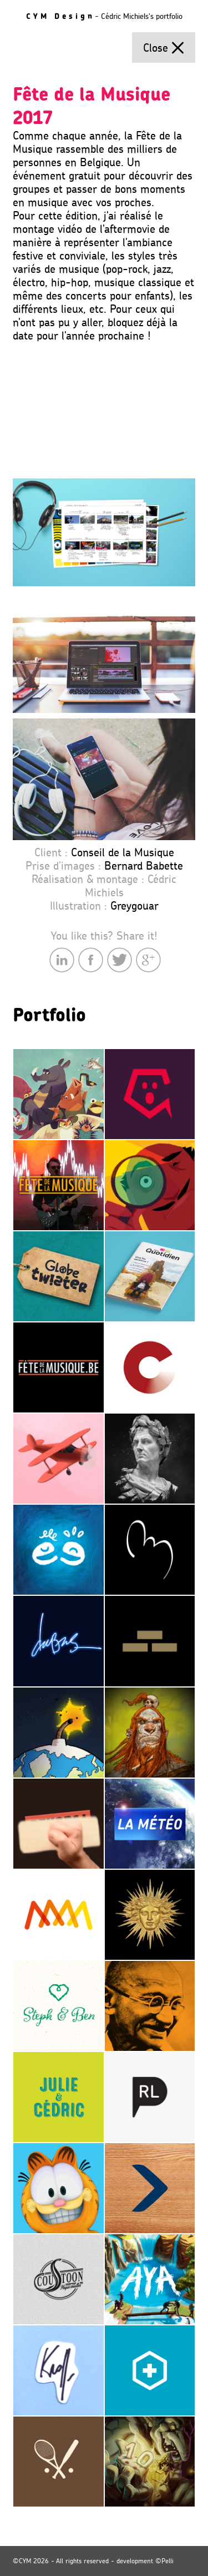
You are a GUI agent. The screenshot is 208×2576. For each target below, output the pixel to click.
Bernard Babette (143, 865)
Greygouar (134, 905)
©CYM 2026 (31, 2561)
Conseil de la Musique (122, 852)
